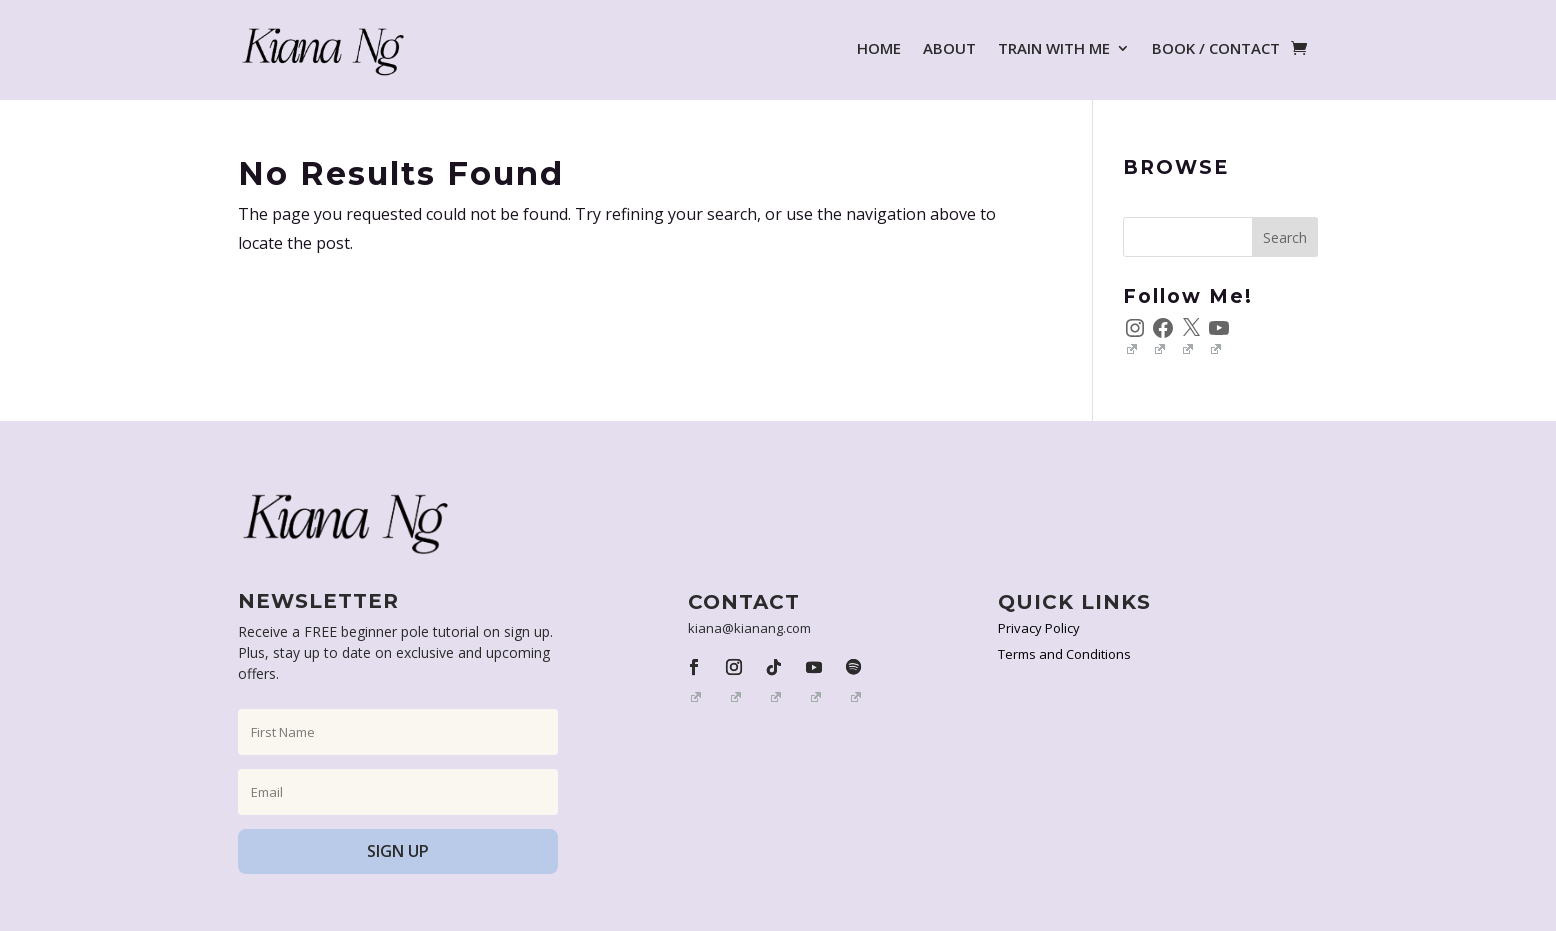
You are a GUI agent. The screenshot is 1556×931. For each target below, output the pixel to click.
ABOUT (949, 48)
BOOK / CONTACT (1216, 48)
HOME (879, 48)
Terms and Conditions (1064, 654)
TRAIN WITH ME (1054, 48)
